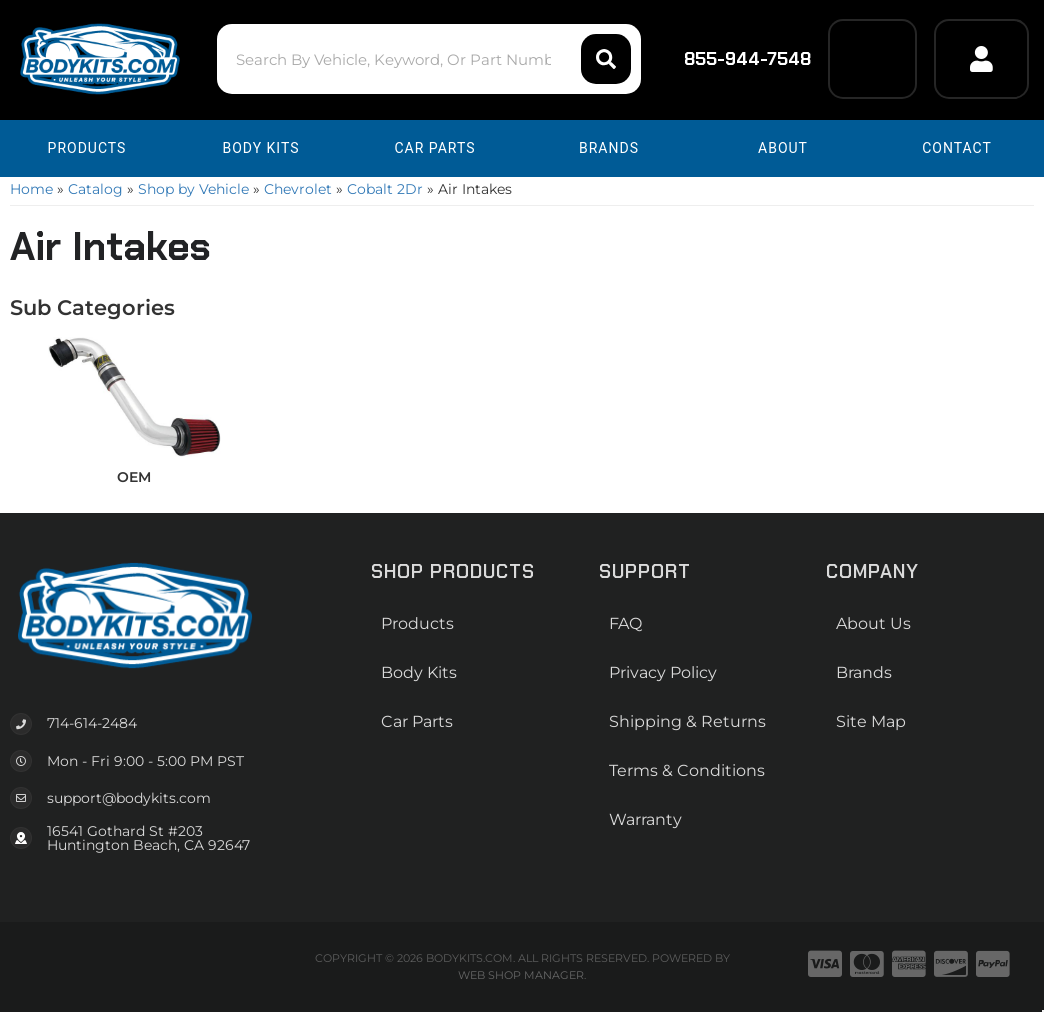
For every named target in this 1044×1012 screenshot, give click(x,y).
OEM (134, 477)
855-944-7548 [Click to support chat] (734, 59)
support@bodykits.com (129, 798)
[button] (429, 59)
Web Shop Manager (521, 975)
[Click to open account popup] (981, 59)
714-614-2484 (92, 723)
